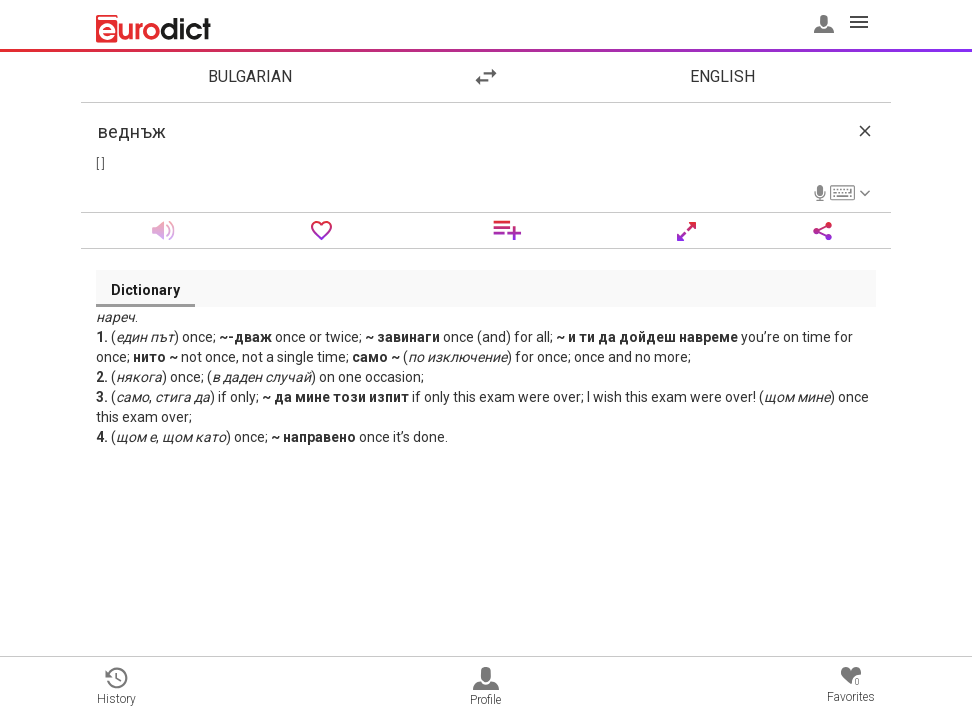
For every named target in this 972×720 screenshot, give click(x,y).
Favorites (851, 685)
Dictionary (145, 290)
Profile (485, 687)
